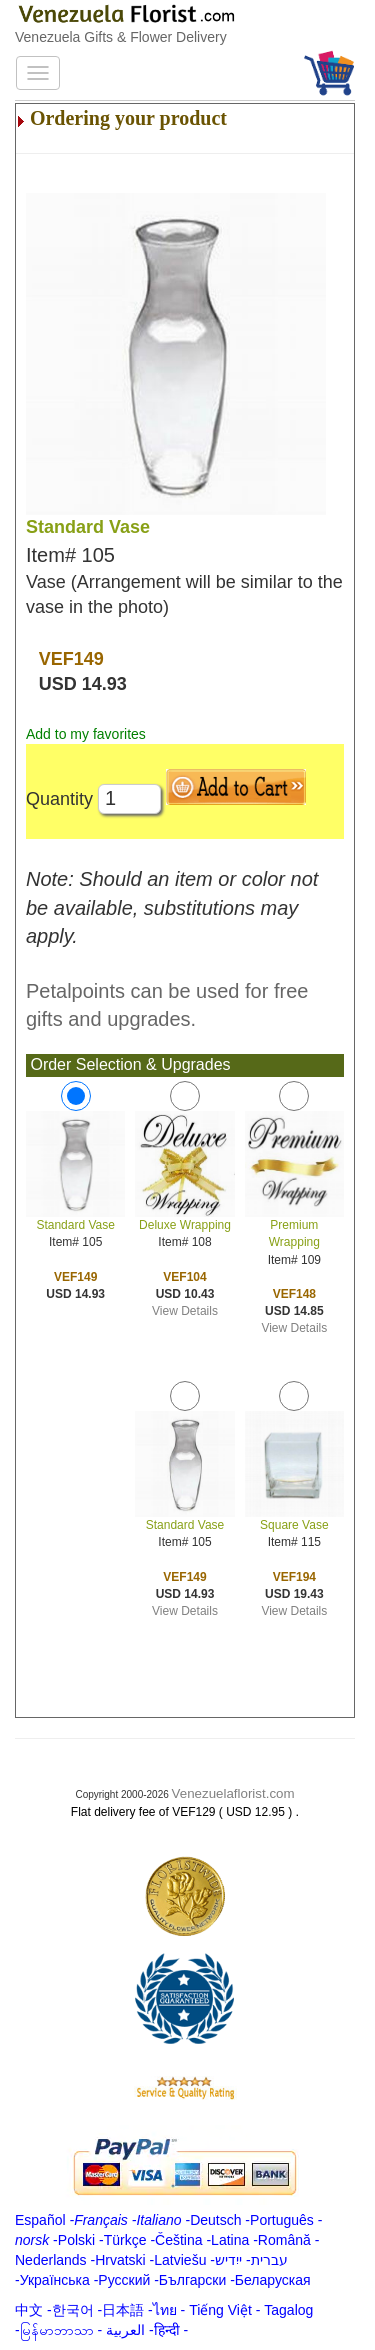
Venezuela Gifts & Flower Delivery (121, 37)
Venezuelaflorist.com (233, 1793)
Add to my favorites (86, 734)
